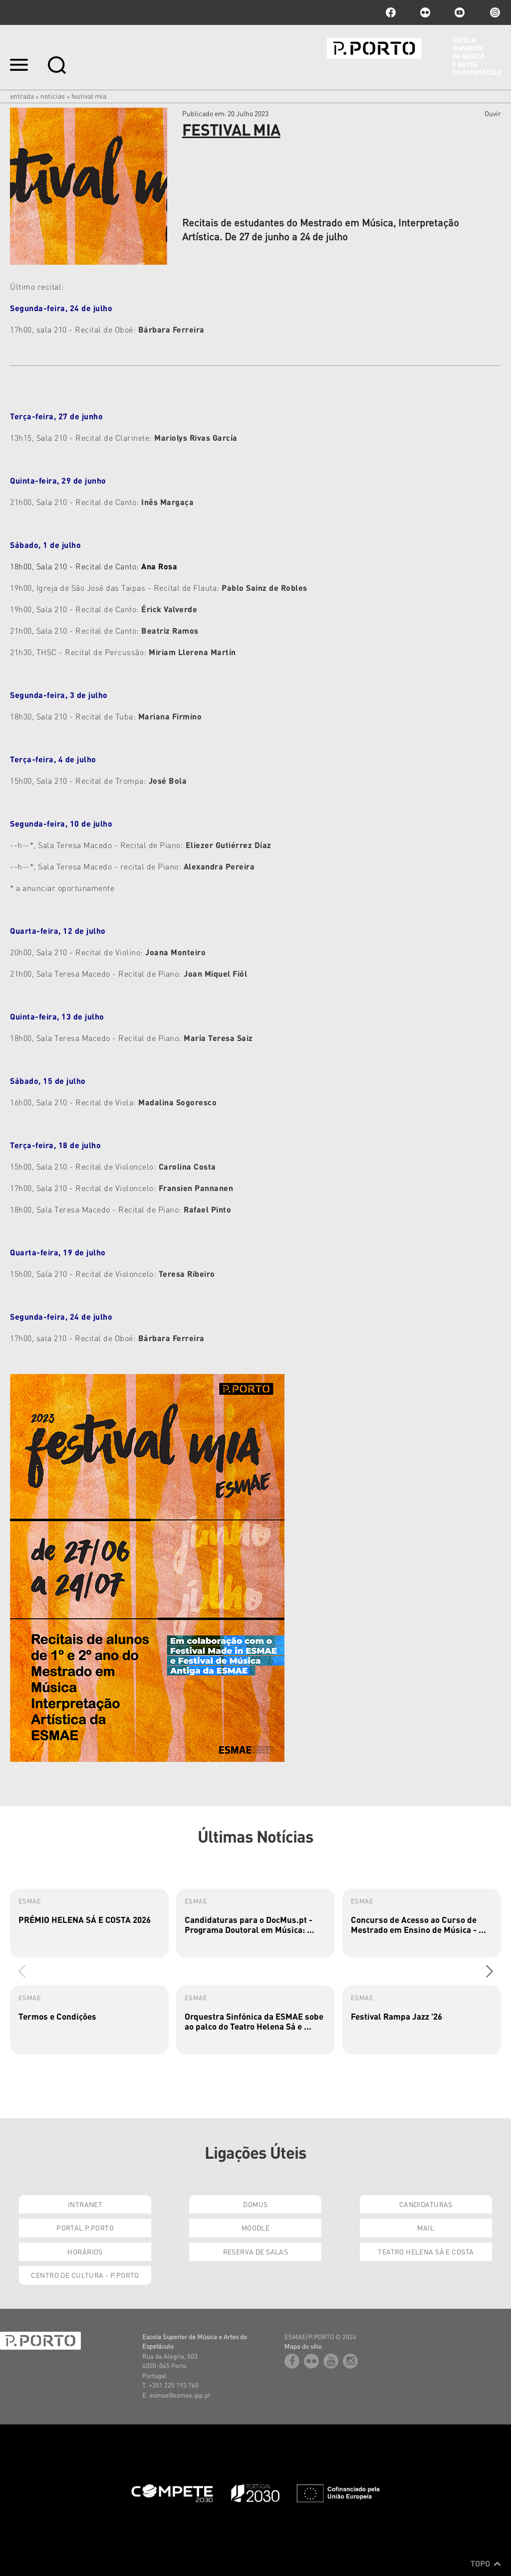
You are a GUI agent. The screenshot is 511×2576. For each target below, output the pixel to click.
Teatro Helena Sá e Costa (426, 2251)
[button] (489, 1971)
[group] (89, 1923)
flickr (425, 12)
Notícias (52, 95)
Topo (486, 2564)
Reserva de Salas (255, 2251)
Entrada (22, 95)
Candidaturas (426, 2204)
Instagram (494, 12)
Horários (84, 2251)
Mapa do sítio (303, 2346)
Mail (425, 2227)
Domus (255, 2204)
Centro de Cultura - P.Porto (85, 2274)
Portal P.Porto (85, 2227)
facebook (391, 12)
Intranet (85, 2204)
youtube (460, 12)
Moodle (256, 2227)
